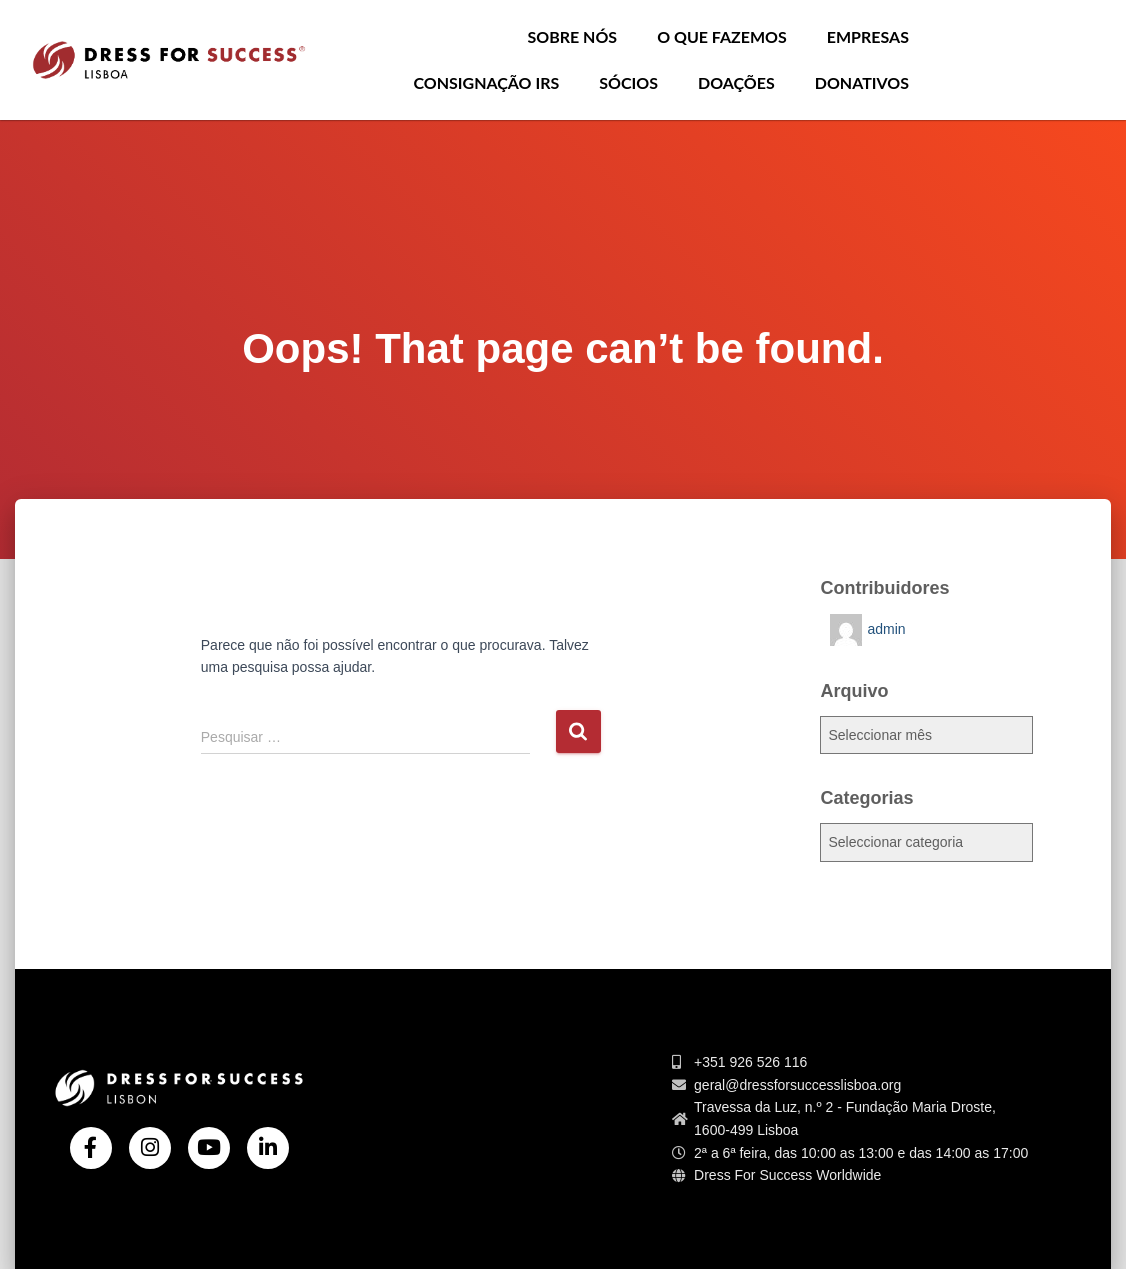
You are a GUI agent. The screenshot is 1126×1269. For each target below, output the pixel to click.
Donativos (862, 82)
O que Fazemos (722, 36)
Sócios (628, 82)
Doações (736, 82)
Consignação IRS (486, 82)
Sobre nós (572, 36)
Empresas (868, 36)
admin (886, 629)
